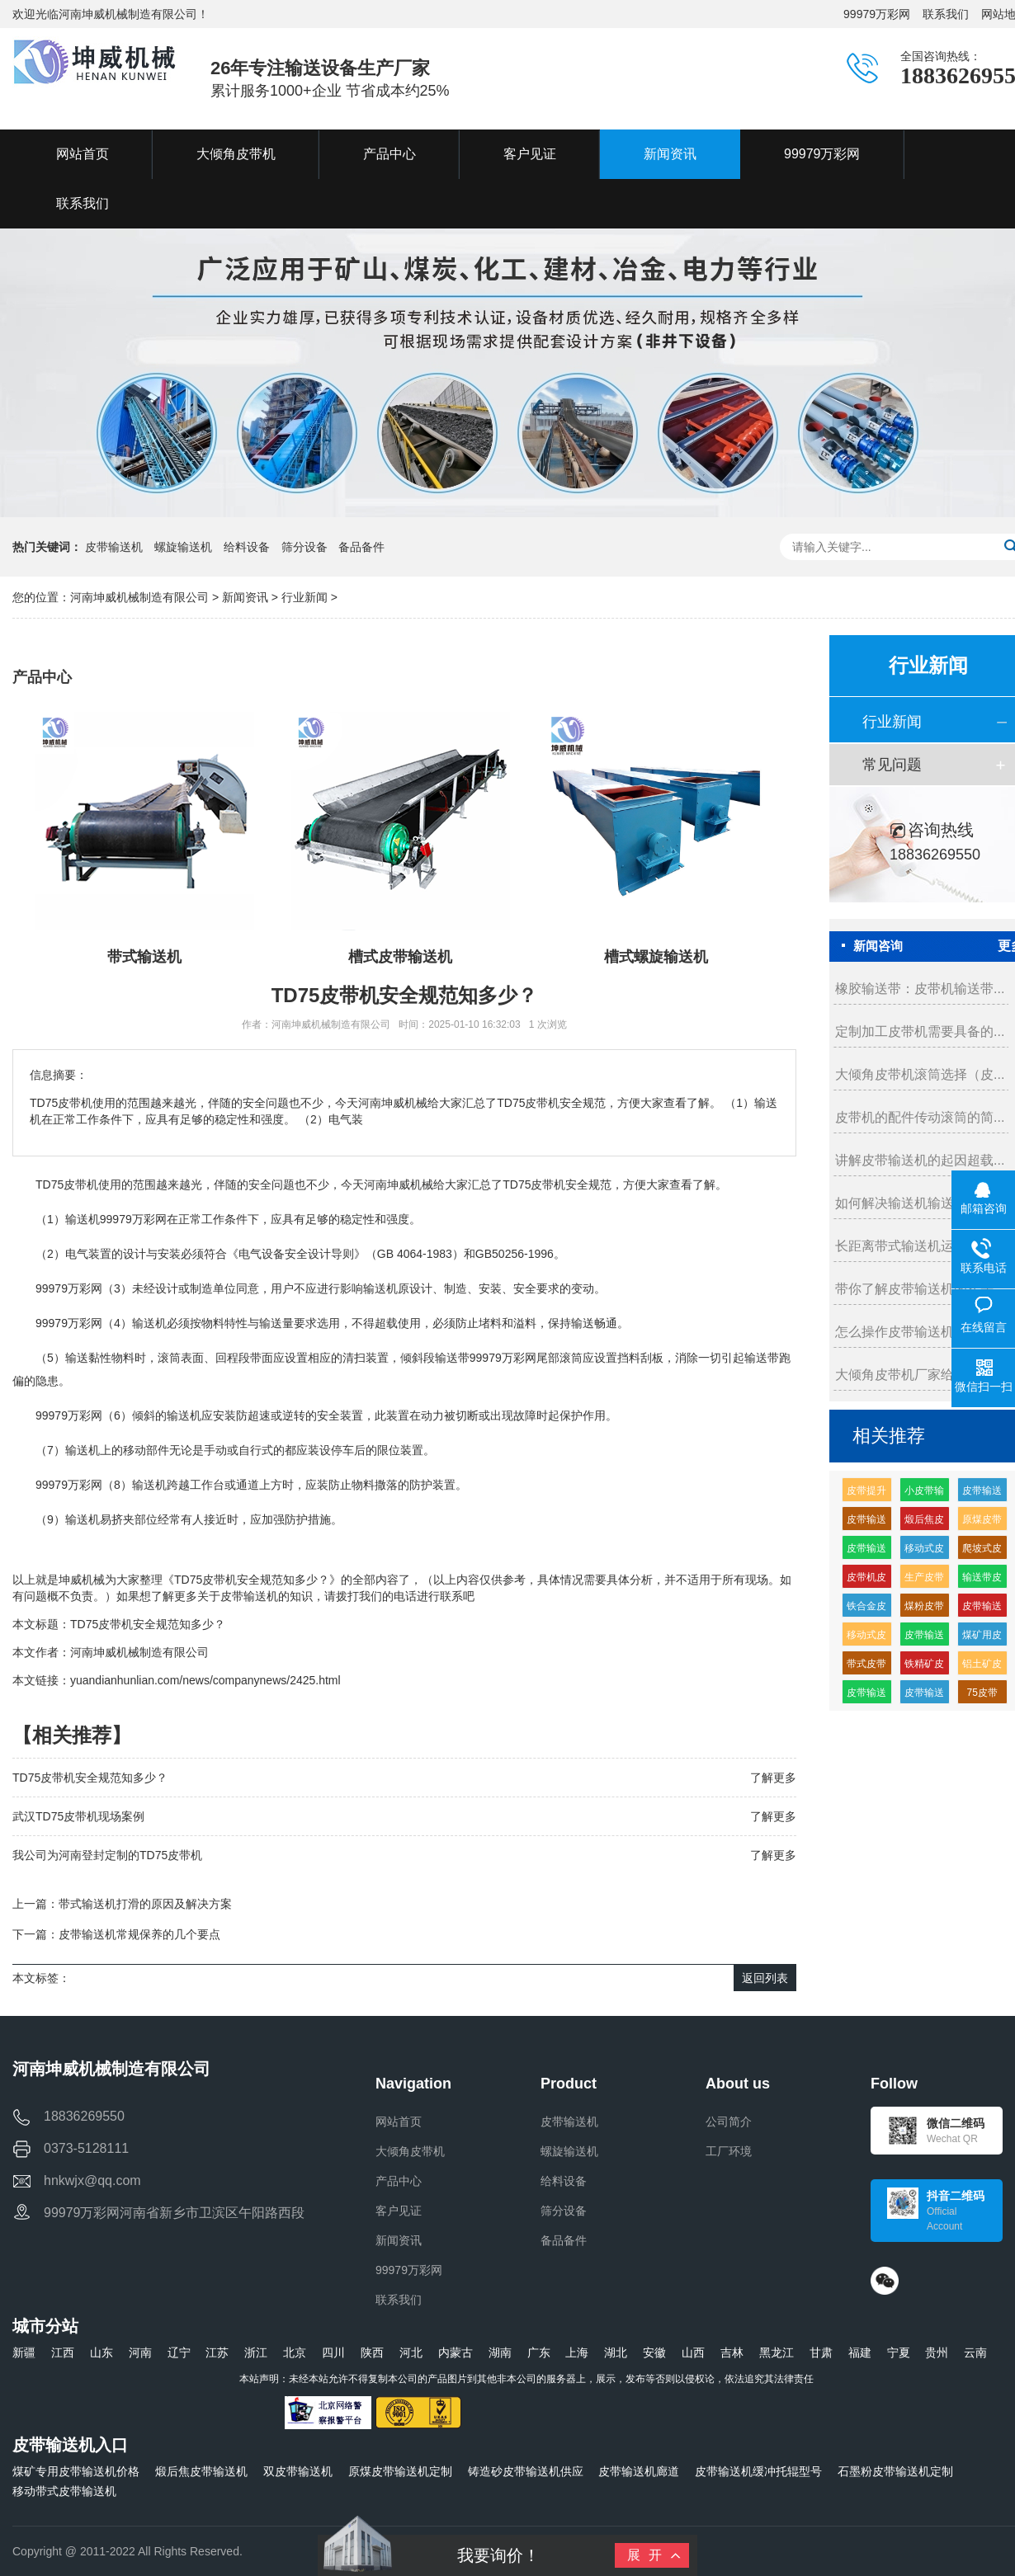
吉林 (732, 2352)
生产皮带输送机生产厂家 (924, 1580)
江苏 (217, 2352)
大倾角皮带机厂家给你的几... (919, 1375)
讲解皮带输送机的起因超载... (919, 1160)
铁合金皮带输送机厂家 (866, 1609)
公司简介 (729, 2121)
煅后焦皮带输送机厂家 (924, 1522)
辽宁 (179, 2352)
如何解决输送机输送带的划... (919, 1203)
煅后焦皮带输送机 (201, 2471)
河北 (411, 2352)
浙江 (255, 2352)
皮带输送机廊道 (638, 2471)
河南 (140, 2352)
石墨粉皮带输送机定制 (895, 2471)
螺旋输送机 (183, 546)
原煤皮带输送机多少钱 (982, 1522)
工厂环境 (729, 2151)
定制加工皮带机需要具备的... (919, 1031)
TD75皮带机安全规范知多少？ (147, 1624)
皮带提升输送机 (866, 1493)
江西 (62, 2352)
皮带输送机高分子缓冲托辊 (982, 1609)
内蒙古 (455, 2352)
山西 (693, 2352)
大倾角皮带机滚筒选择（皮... (919, 1074)
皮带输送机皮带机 (924, 1637)
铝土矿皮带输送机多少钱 (982, 1666)
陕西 (372, 2352)
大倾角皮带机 (410, 2151)
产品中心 (398, 2180)
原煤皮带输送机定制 (400, 2471)
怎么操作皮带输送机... (900, 1332)
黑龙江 (776, 2352)
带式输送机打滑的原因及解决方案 (145, 1903)
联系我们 (946, 14)
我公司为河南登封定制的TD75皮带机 (107, 1855)
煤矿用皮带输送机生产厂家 (982, 1637)
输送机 (82, 1219)
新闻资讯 (245, 597)
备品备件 (361, 546)
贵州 (936, 2352)
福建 (859, 2352)
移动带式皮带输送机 (64, 2491)
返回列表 (765, 1978)
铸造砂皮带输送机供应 (525, 2471)
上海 (576, 2352)
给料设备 (247, 546)
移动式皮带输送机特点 (924, 1551)
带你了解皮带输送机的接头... (919, 1289)
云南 (975, 2352)
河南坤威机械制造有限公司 (141, 597)
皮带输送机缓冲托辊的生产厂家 (866, 1695)
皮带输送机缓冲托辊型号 (758, 2471)
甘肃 (821, 2352)
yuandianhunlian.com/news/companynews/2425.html (205, 1680)
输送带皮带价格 (982, 1580)
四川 (333, 2352)
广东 (538, 2352)
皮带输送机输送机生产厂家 (982, 1493)
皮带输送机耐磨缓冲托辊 (866, 1551)
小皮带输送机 (924, 1493)
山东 (101, 2352)
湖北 (615, 2352)
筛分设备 (304, 546)
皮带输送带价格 (866, 1522)
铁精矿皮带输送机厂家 (924, 1666)
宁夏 (898, 2352)
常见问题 (892, 764)
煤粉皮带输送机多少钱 (924, 1609)
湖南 (500, 2352)
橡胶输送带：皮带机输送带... (919, 989)
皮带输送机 (114, 546)
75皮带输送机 (982, 1695)
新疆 (23, 2352)
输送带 (452, 1357)
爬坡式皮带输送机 (982, 1551)
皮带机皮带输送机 (866, 1580)
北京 (294, 2352)
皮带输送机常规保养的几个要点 (139, 1934)
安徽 (654, 2352)
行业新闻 (304, 597)
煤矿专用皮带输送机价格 (75, 2471)
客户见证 (398, 2210)
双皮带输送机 (298, 2471)
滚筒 (169, 1357)
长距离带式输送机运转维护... (919, 1246)
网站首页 (398, 2121)
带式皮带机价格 (866, 1666)
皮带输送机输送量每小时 (924, 1695)
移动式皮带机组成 (866, 1637)
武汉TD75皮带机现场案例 (78, 1816)
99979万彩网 (876, 14)
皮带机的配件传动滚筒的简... (919, 1117)
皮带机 (81, 1184)
